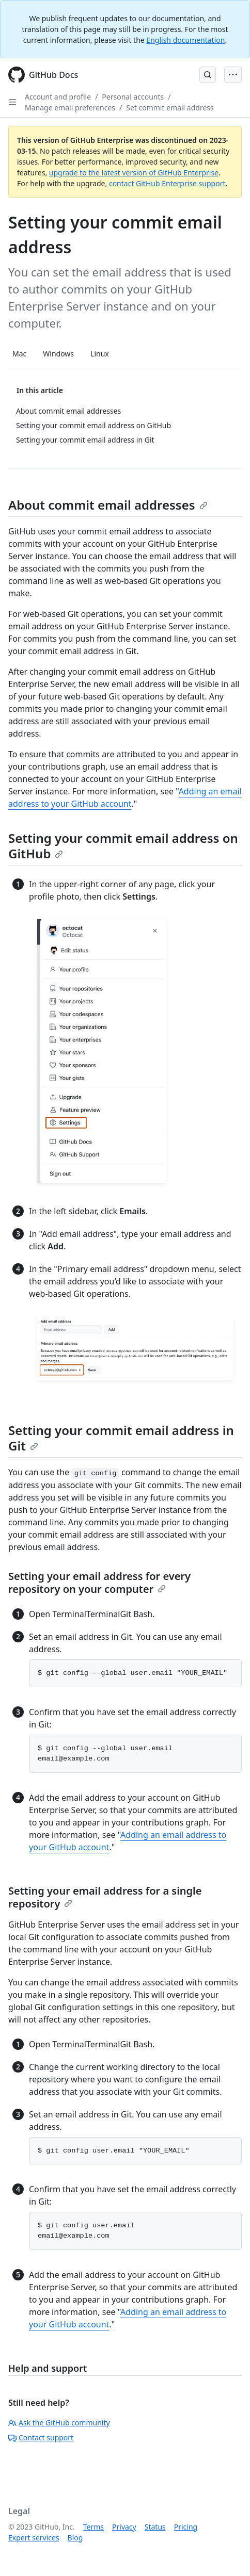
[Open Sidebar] (12, 102)
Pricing (185, 2527)
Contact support (40, 2437)
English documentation (185, 40)
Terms (93, 2527)
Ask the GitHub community (59, 2422)
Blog (75, 2537)
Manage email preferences (70, 107)
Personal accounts (133, 97)
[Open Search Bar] (207, 75)
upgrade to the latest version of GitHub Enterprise (133, 172)
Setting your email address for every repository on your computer (99, 1582)
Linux (99, 353)
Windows (58, 353)
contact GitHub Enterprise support (167, 183)
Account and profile (58, 97)
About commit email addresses (108, 504)
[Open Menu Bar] (233, 75)
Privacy (124, 2527)
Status (155, 2527)
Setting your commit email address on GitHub (123, 845)
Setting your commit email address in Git (121, 1438)
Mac (19, 353)
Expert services (33, 2537)
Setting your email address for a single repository (104, 1897)
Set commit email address (170, 107)
